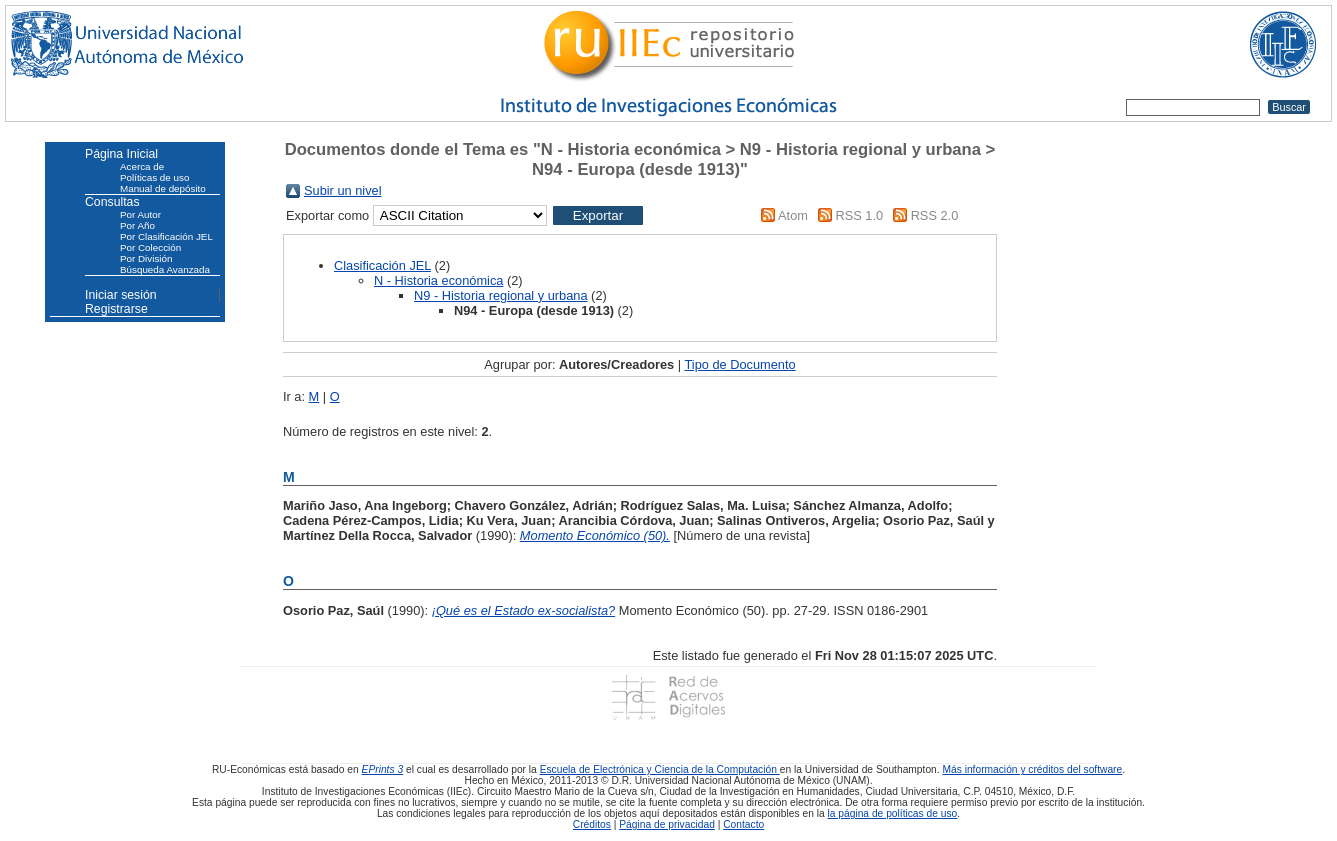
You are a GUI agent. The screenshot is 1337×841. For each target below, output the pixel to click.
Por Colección (150, 247)
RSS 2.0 (935, 215)
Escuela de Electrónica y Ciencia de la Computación (660, 769)
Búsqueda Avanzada (165, 269)
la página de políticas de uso (893, 813)
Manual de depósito (163, 188)
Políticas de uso (154, 177)
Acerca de (142, 166)
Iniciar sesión (121, 295)
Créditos (592, 824)
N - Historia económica (438, 280)
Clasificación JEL (382, 265)
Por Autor (140, 214)
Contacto (743, 824)
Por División (146, 258)
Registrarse (116, 309)
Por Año (137, 225)
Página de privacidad (667, 824)
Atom (793, 215)
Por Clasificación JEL (166, 236)
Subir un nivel (343, 190)
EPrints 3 (383, 769)
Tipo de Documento (739, 364)
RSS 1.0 (859, 215)
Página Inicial (121, 154)
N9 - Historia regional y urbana (501, 295)
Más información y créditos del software (1032, 769)
